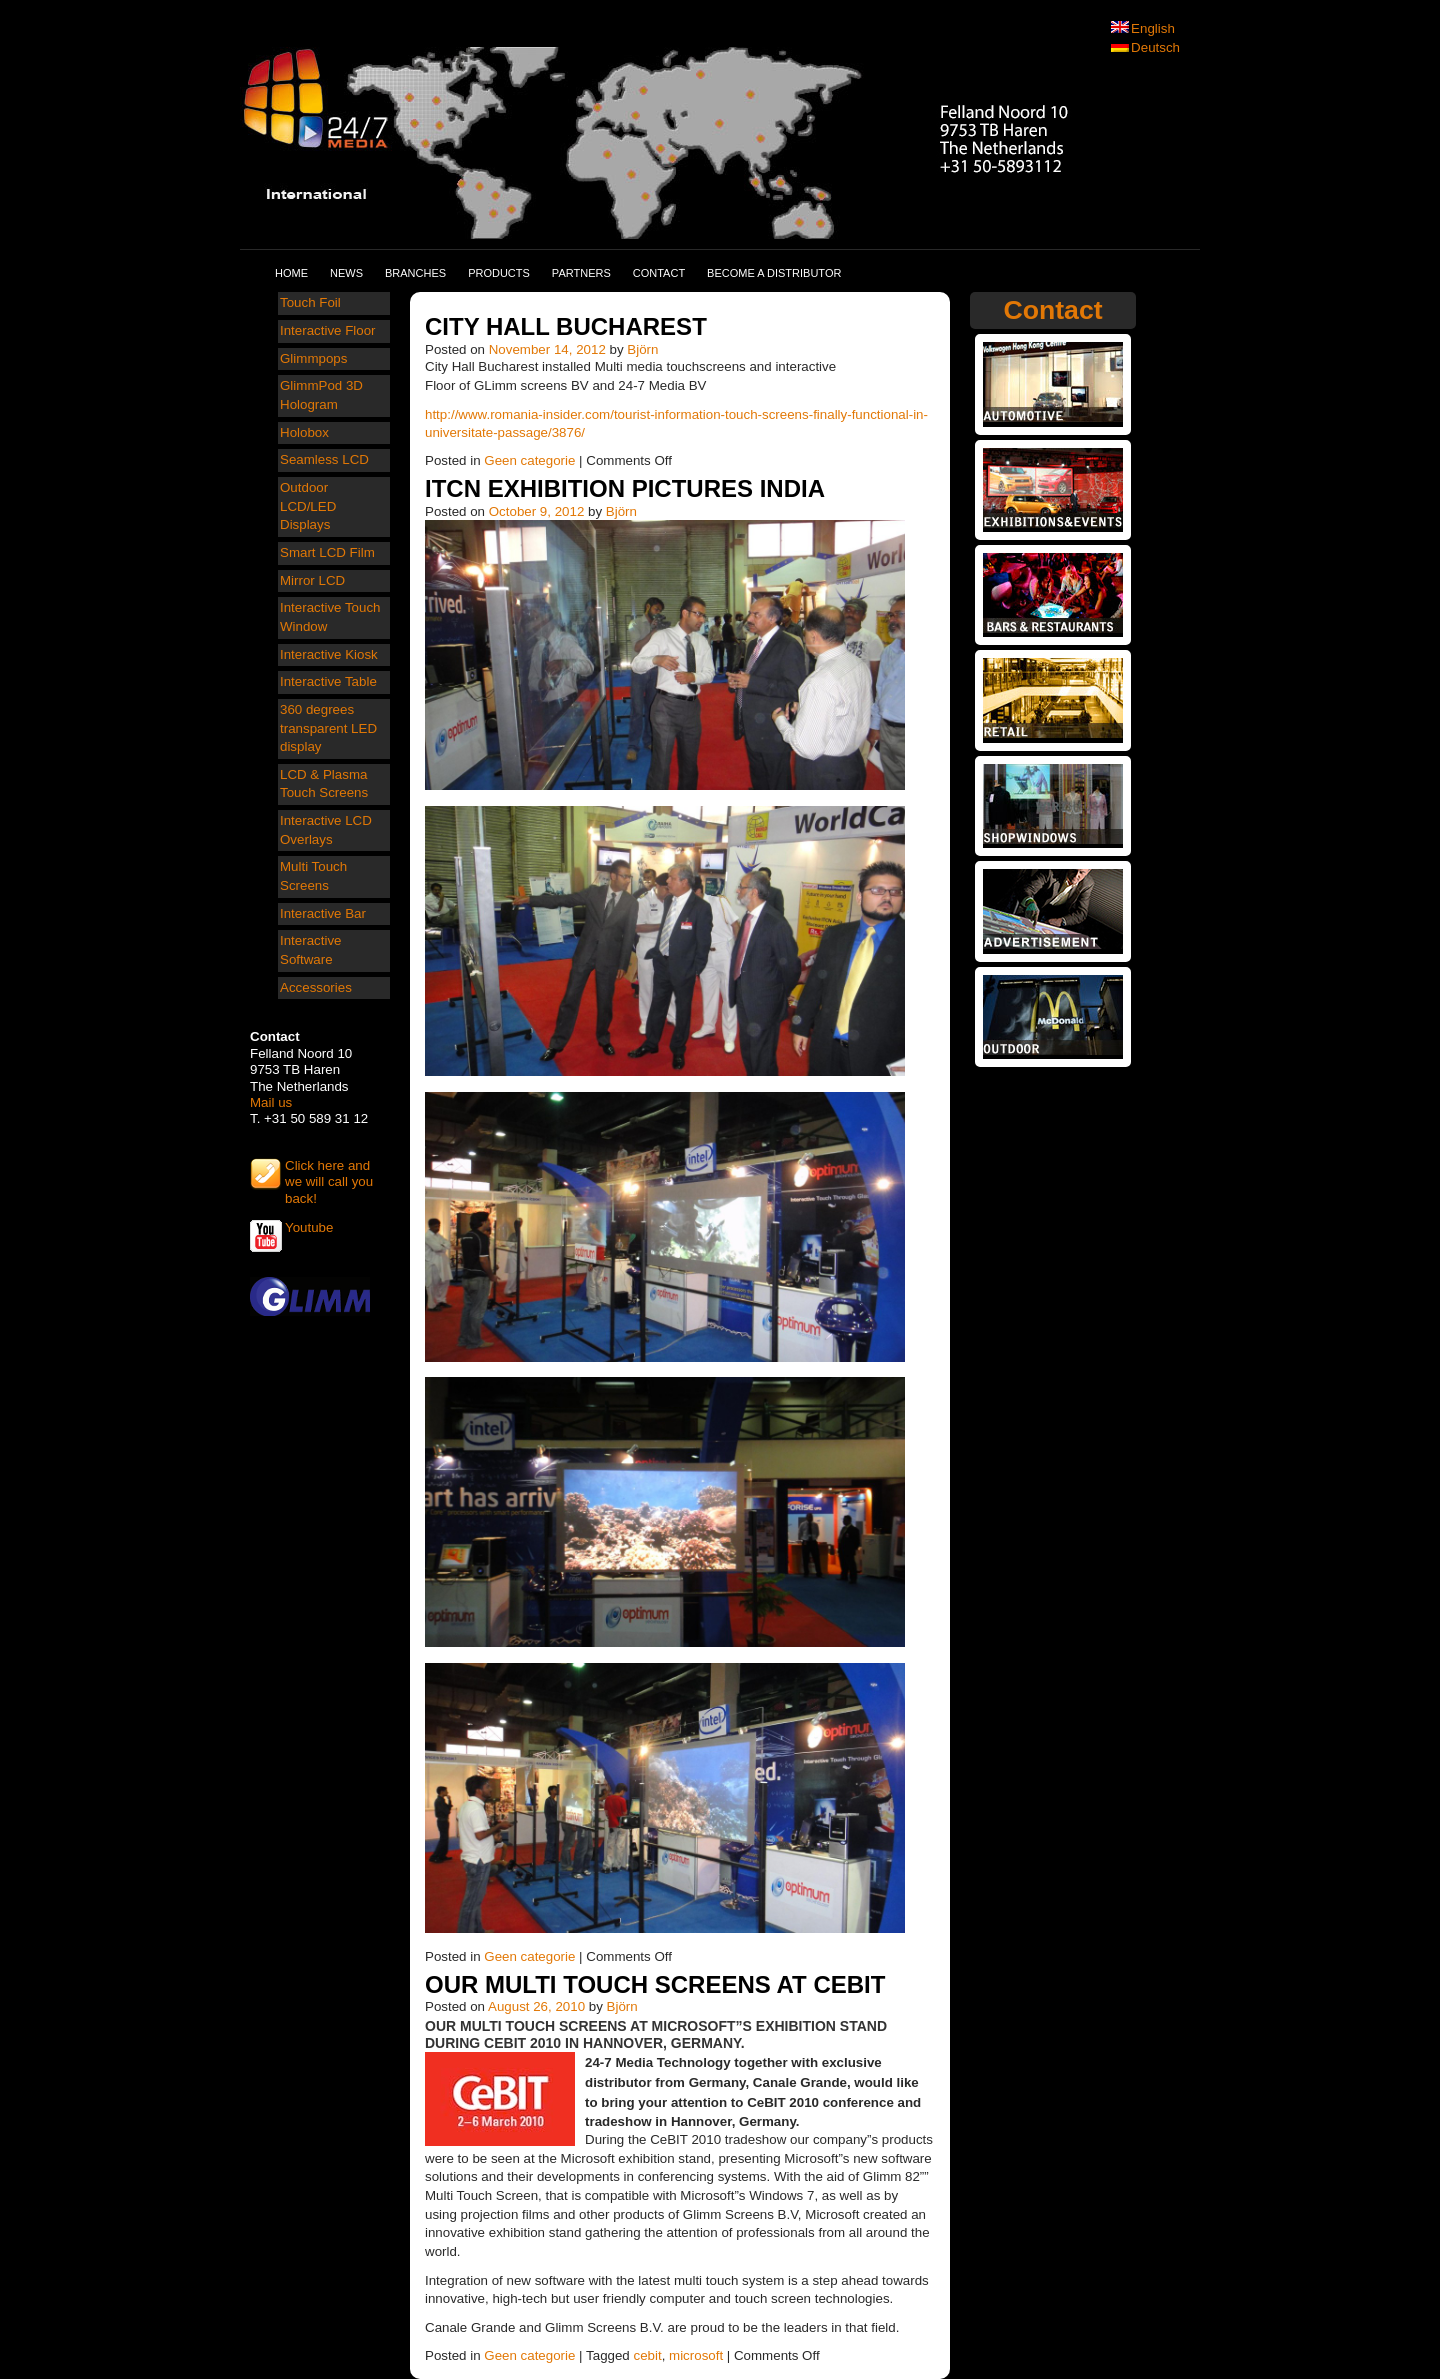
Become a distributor (774, 273)
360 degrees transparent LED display (328, 728)
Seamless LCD (324, 459)
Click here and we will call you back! (329, 1174)
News (346, 273)
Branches (415, 273)
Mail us (271, 1102)
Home (291, 273)
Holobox (304, 432)
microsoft (696, 2355)
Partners (581, 273)
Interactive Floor (328, 330)
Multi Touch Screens (313, 876)
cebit (647, 2355)
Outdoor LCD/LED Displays (308, 506)
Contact (659, 273)
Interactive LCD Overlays (326, 830)
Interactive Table (328, 681)
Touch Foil (310, 302)
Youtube (309, 1227)
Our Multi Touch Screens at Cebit (655, 1984)
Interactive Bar (323, 913)
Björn (642, 349)
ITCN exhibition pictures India (625, 488)
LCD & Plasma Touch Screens (324, 784)
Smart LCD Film (327, 552)
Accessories (316, 987)
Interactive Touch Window (330, 617)
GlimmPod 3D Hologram (321, 395)
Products (499, 273)
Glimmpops (313, 358)
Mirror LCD (312, 580)
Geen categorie (529, 460)
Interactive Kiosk (329, 654)
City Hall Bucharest (566, 326)
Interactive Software (311, 950)
